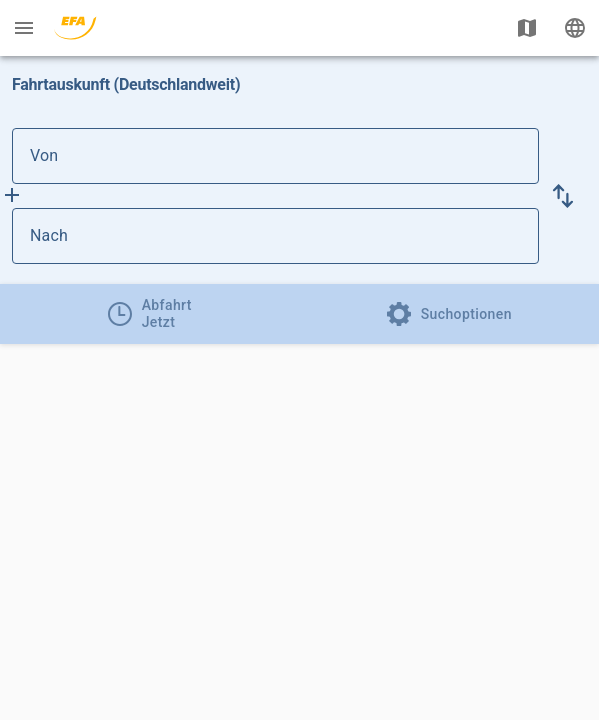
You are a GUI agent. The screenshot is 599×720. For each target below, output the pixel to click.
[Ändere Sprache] (575, 28)
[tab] (150, 314)
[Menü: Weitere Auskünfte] (24, 28)
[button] (563, 196)
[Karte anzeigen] (527, 28)
